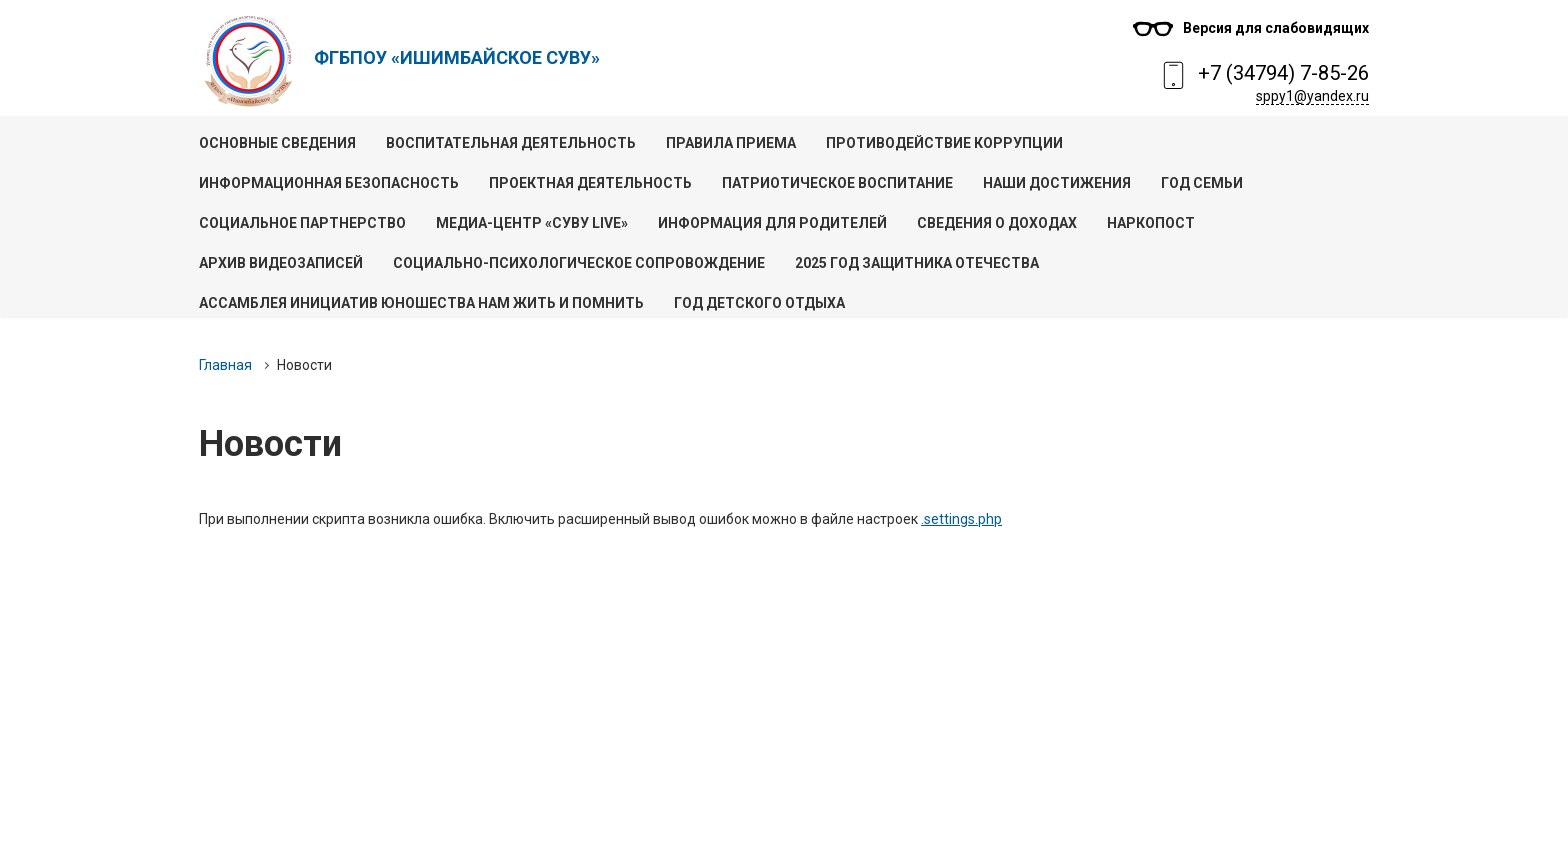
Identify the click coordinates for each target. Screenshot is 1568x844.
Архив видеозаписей (281, 263)
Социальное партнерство (302, 223)
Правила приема (731, 143)
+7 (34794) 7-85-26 (1283, 73)
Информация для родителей (772, 223)
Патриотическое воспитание (837, 183)
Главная (225, 365)
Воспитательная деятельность (511, 143)
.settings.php (961, 519)
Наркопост (1151, 223)
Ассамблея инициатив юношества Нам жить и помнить (421, 303)
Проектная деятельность (590, 183)
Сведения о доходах (997, 223)
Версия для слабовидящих (1276, 28)
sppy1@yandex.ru (1312, 96)
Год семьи (1202, 183)
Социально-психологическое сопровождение (579, 263)
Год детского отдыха (759, 303)
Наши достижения (1057, 183)
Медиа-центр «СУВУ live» (532, 223)
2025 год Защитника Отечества (917, 263)
